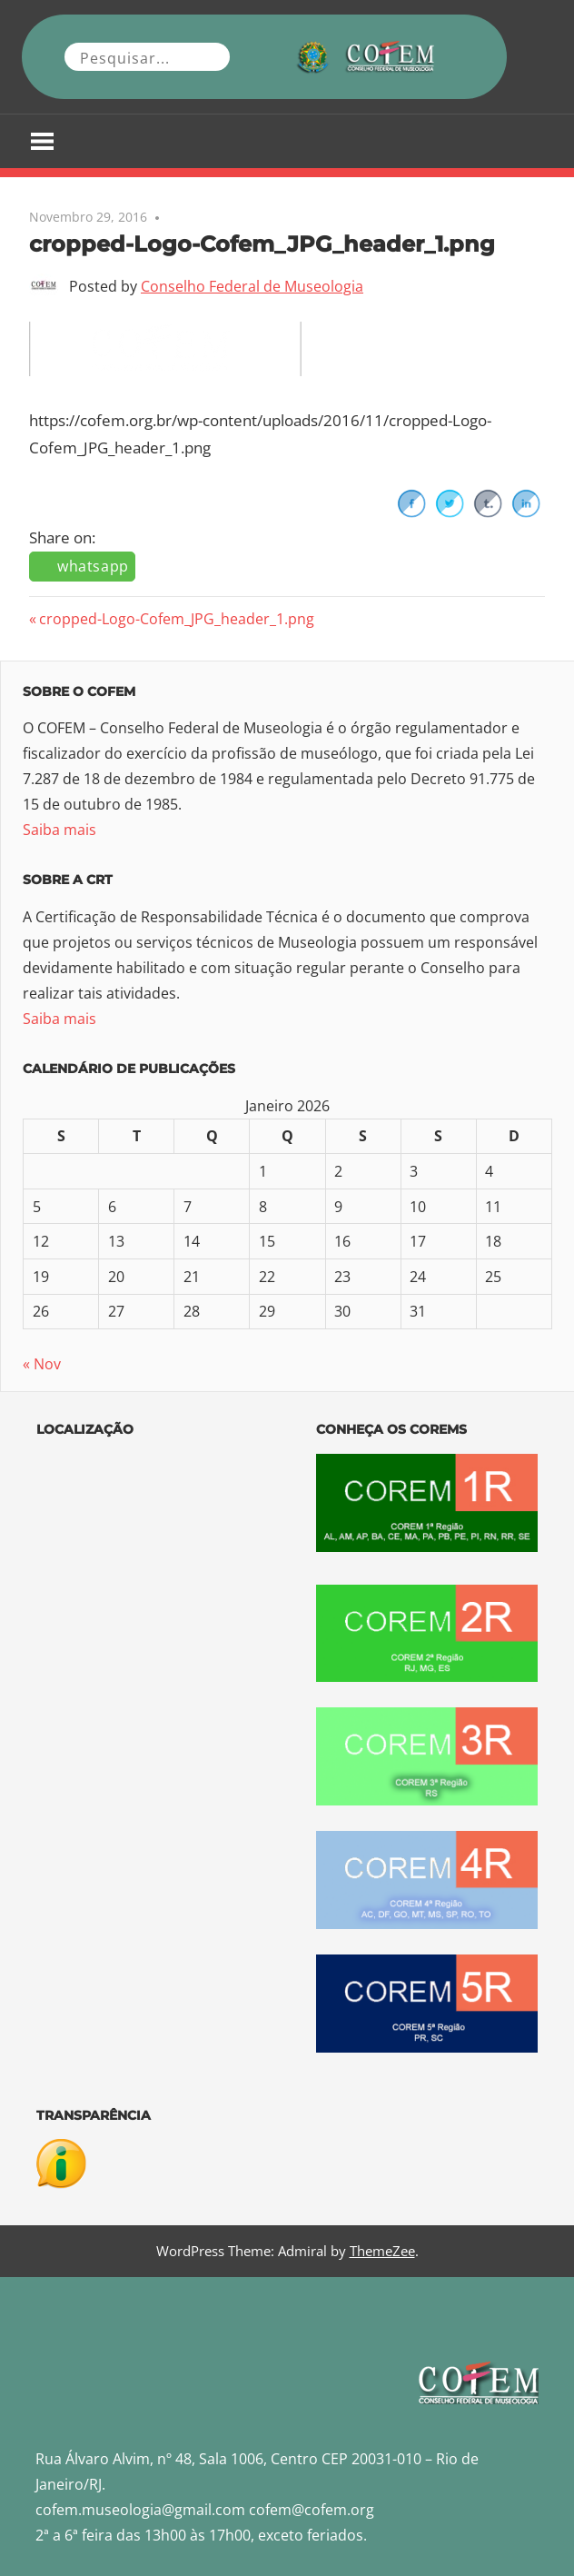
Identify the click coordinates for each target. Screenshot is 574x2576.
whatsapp (93, 566)
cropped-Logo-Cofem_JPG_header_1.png (176, 619)
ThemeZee (382, 2251)
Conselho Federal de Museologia (252, 286)
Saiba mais (59, 830)
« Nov (42, 1364)
